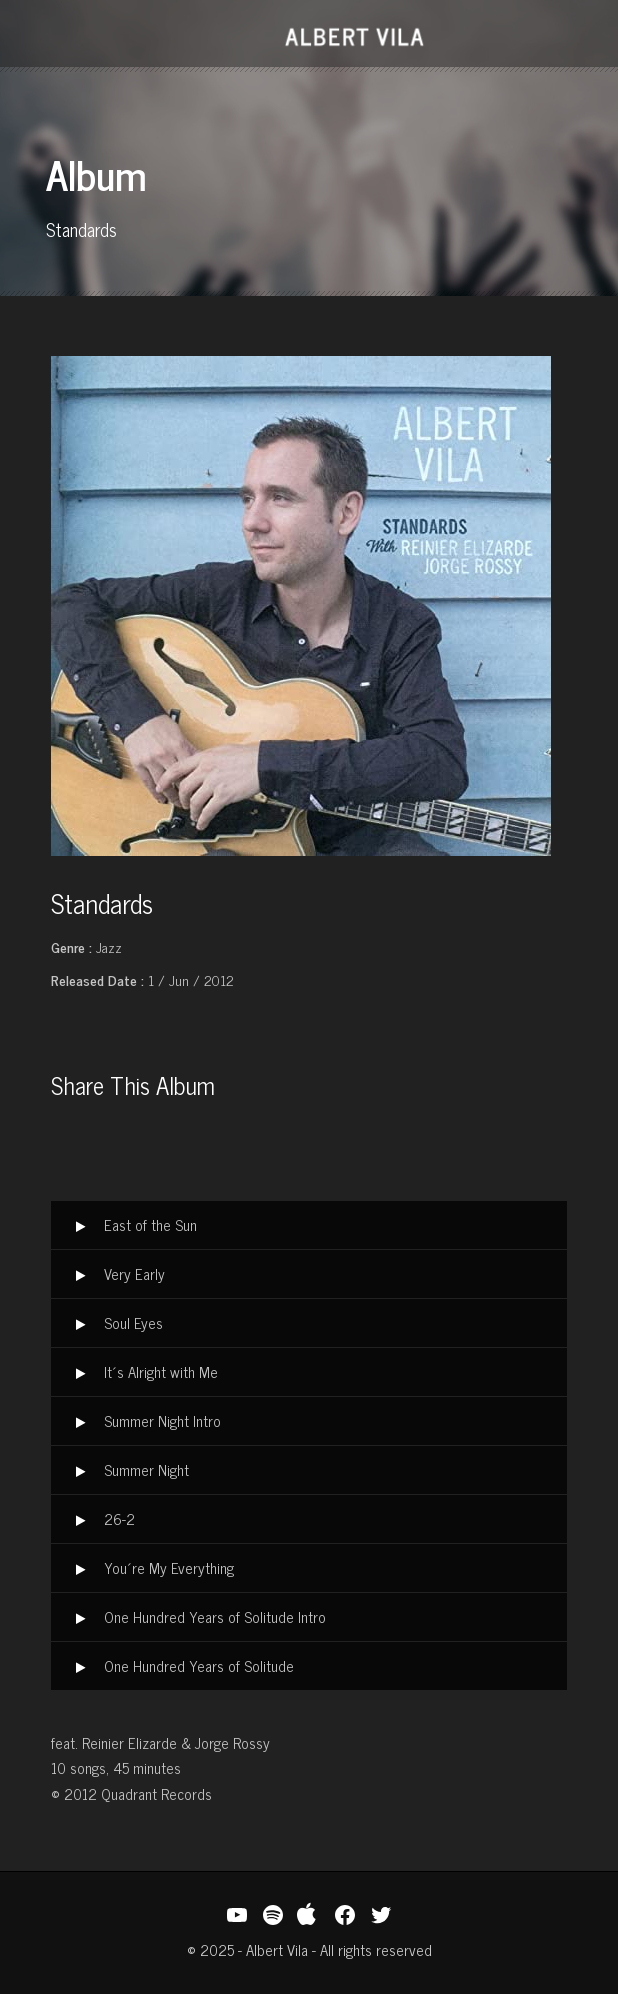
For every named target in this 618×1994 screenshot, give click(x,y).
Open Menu (53, 35)
